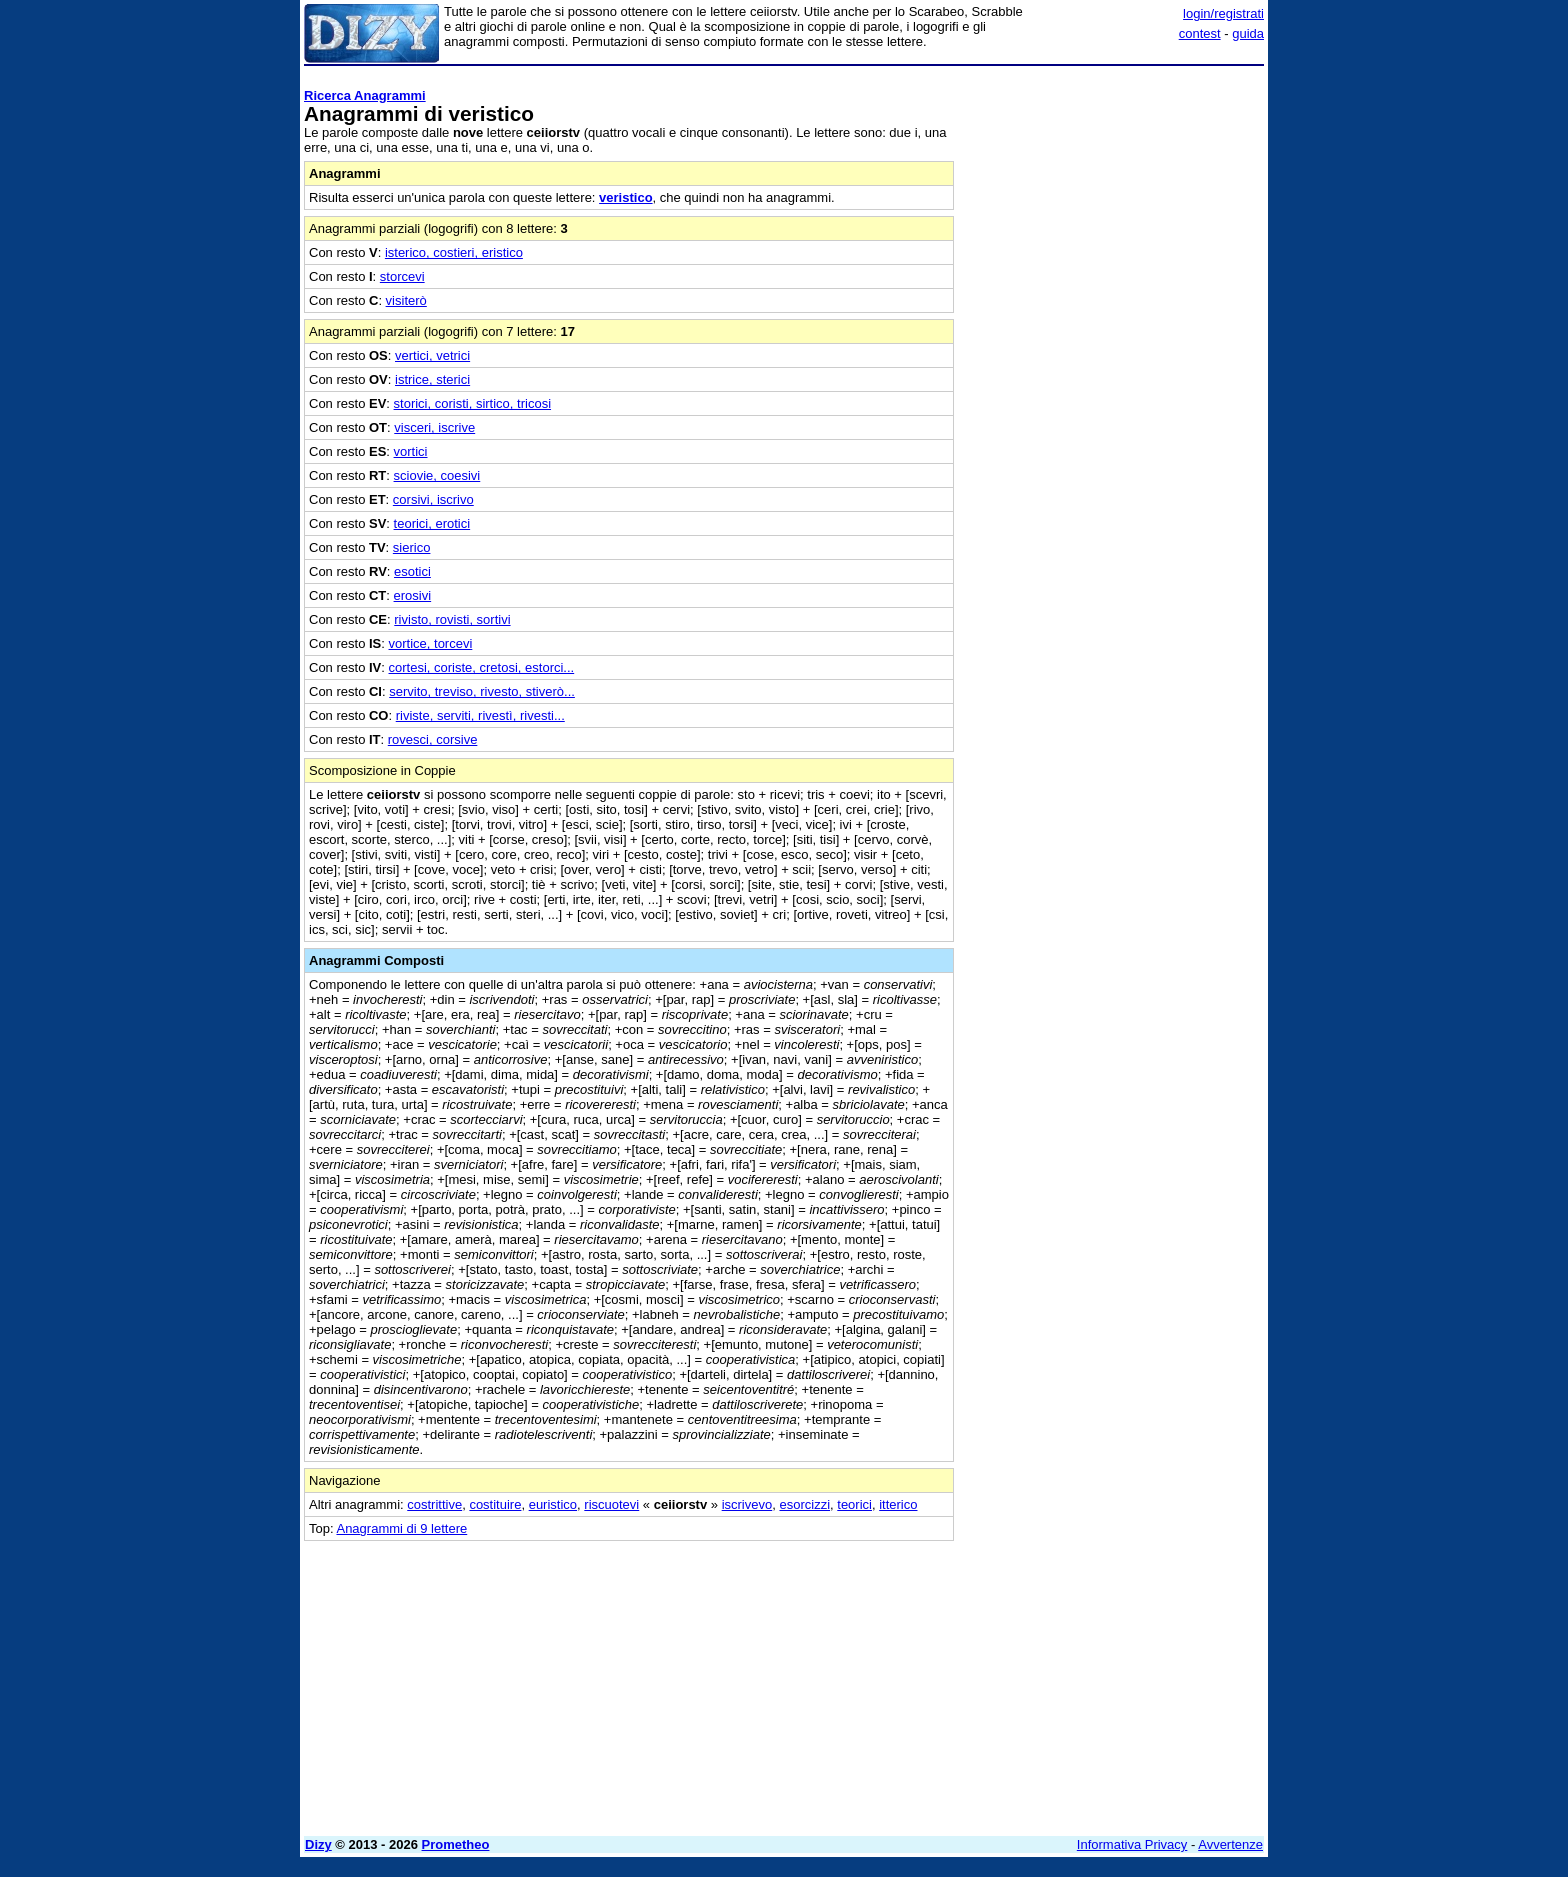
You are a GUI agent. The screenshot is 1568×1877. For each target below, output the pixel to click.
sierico (412, 547)
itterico (898, 1504)
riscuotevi (611, 1504)
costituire (495, 1504)
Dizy (318, 1844)
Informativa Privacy (1132, 1844)
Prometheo (456, 1844)
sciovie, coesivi (437, 475)
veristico (625, 197)
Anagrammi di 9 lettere (401, 1528)
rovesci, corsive (433, 739)
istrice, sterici (432, 379)
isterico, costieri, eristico (454, 252)
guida (1248, 33)
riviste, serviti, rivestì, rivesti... (480, 715)
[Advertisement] (1114, 373)
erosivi (413, 595)
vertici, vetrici (432, 355)
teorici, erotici (432, 523)
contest (1200, 33)
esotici (412, 571)
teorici (854, 1504)
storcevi (402, 276)
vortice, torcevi (431, 643)
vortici (411, 451)
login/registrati (1223, 13)
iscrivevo (747, 1504)
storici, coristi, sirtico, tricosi (472, 403)
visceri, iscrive (434, 427)
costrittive (434, 1504)
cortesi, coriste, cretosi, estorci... (482, 667)
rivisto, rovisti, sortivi (452, 619)
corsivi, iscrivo (433, 499)
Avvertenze (1230, 1844)
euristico (553, 1504)
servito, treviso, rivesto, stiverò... (482, 691)
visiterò (406, 300)
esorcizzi (804, 1504)
